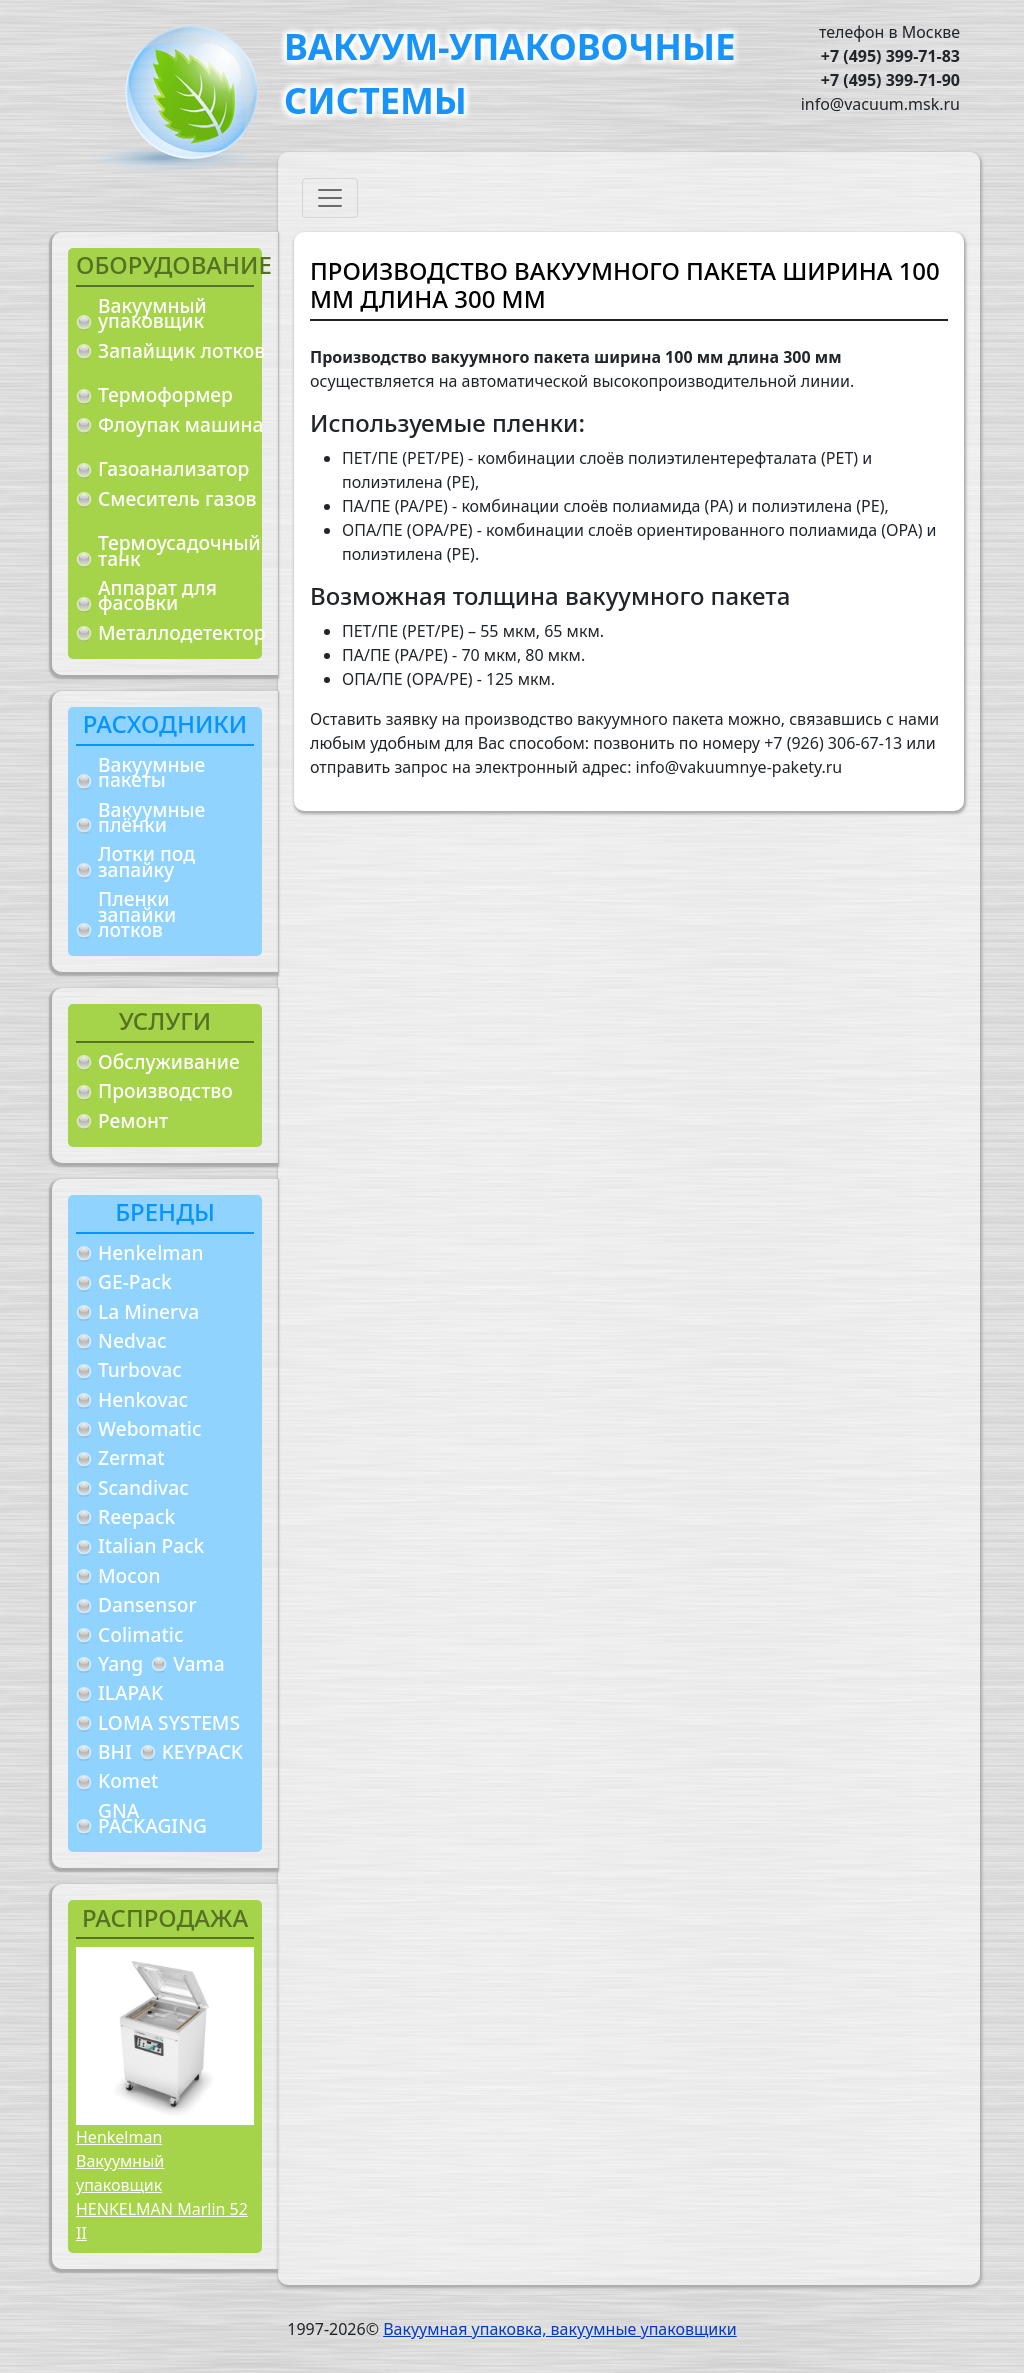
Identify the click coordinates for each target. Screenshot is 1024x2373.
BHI (115, 1751)
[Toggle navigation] (330, 198)
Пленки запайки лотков (137, 914)
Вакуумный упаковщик (152, 313)
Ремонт (133, 1120)
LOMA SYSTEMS (169, 1722)
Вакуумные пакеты (151, 772)
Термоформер (165, 394)
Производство (165, 1090)
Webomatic (149, 1428)
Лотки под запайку (146, 861)
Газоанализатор (173, 468)
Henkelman (151, 1252)
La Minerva (148, 1311)
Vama (199, 1663)
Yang (120, 1663)
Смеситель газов (177, 498)
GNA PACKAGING (152, 1818)
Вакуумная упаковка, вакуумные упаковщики (560, 2329)
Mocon (129, 1575)
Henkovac (143, 1399)
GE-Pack (135, 1281)
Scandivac (143, 1487)
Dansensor (147, 1604)
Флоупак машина (181, 424)
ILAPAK (130, 1692)
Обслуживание (169, 1061)
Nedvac (132, 1340)
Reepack (136, 1516)
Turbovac (140, 1369)
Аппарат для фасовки (157, 595)
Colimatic (140, 1634)
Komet (128, 1780)
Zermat (131, 1457)
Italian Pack (151, 1545)
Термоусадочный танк (179, 550)
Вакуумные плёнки (151, 817)
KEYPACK (202, 1751)
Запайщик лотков (181, 350)
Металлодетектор (182, 632)
